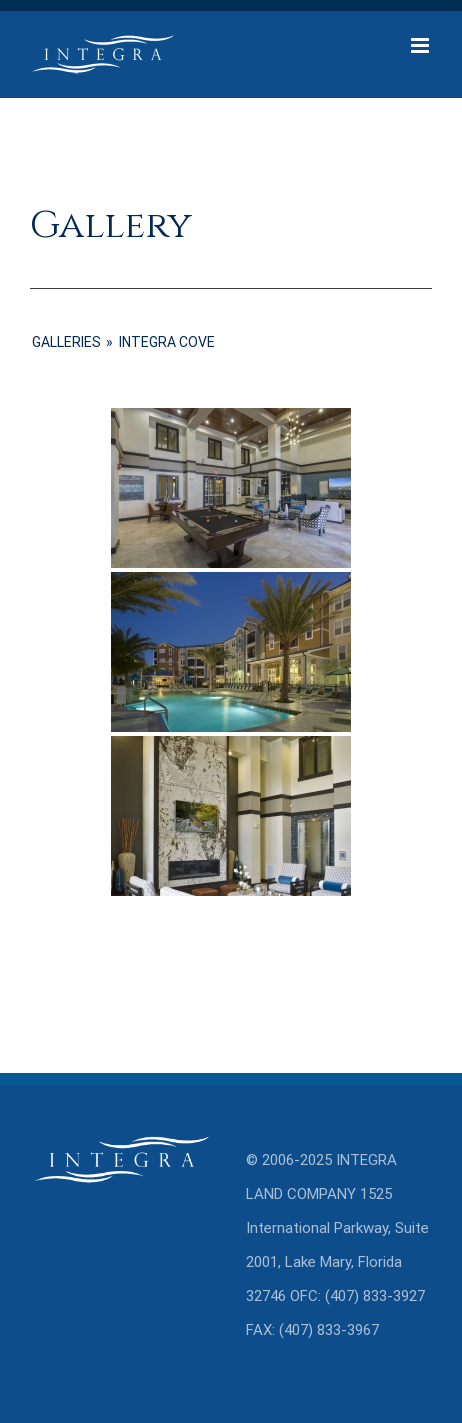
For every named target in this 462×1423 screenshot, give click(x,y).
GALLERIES (66, 342)
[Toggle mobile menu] (421, 45)
